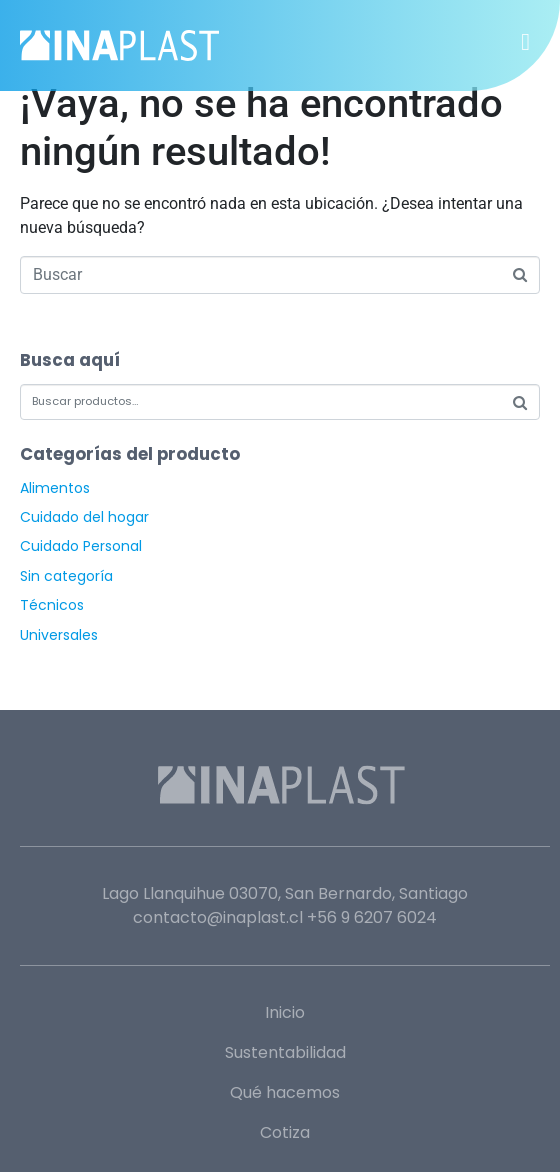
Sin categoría (66, 576)
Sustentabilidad (285, 1052)
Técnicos (52, 605)
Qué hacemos (285, 1092)
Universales (59, 635)
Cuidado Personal (81, 546)
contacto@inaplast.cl (218, 917)
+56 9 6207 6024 (372, 917)
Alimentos (55, 488)
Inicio (285, 1012)
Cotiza (285, 1132)
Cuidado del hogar (84, 517)
